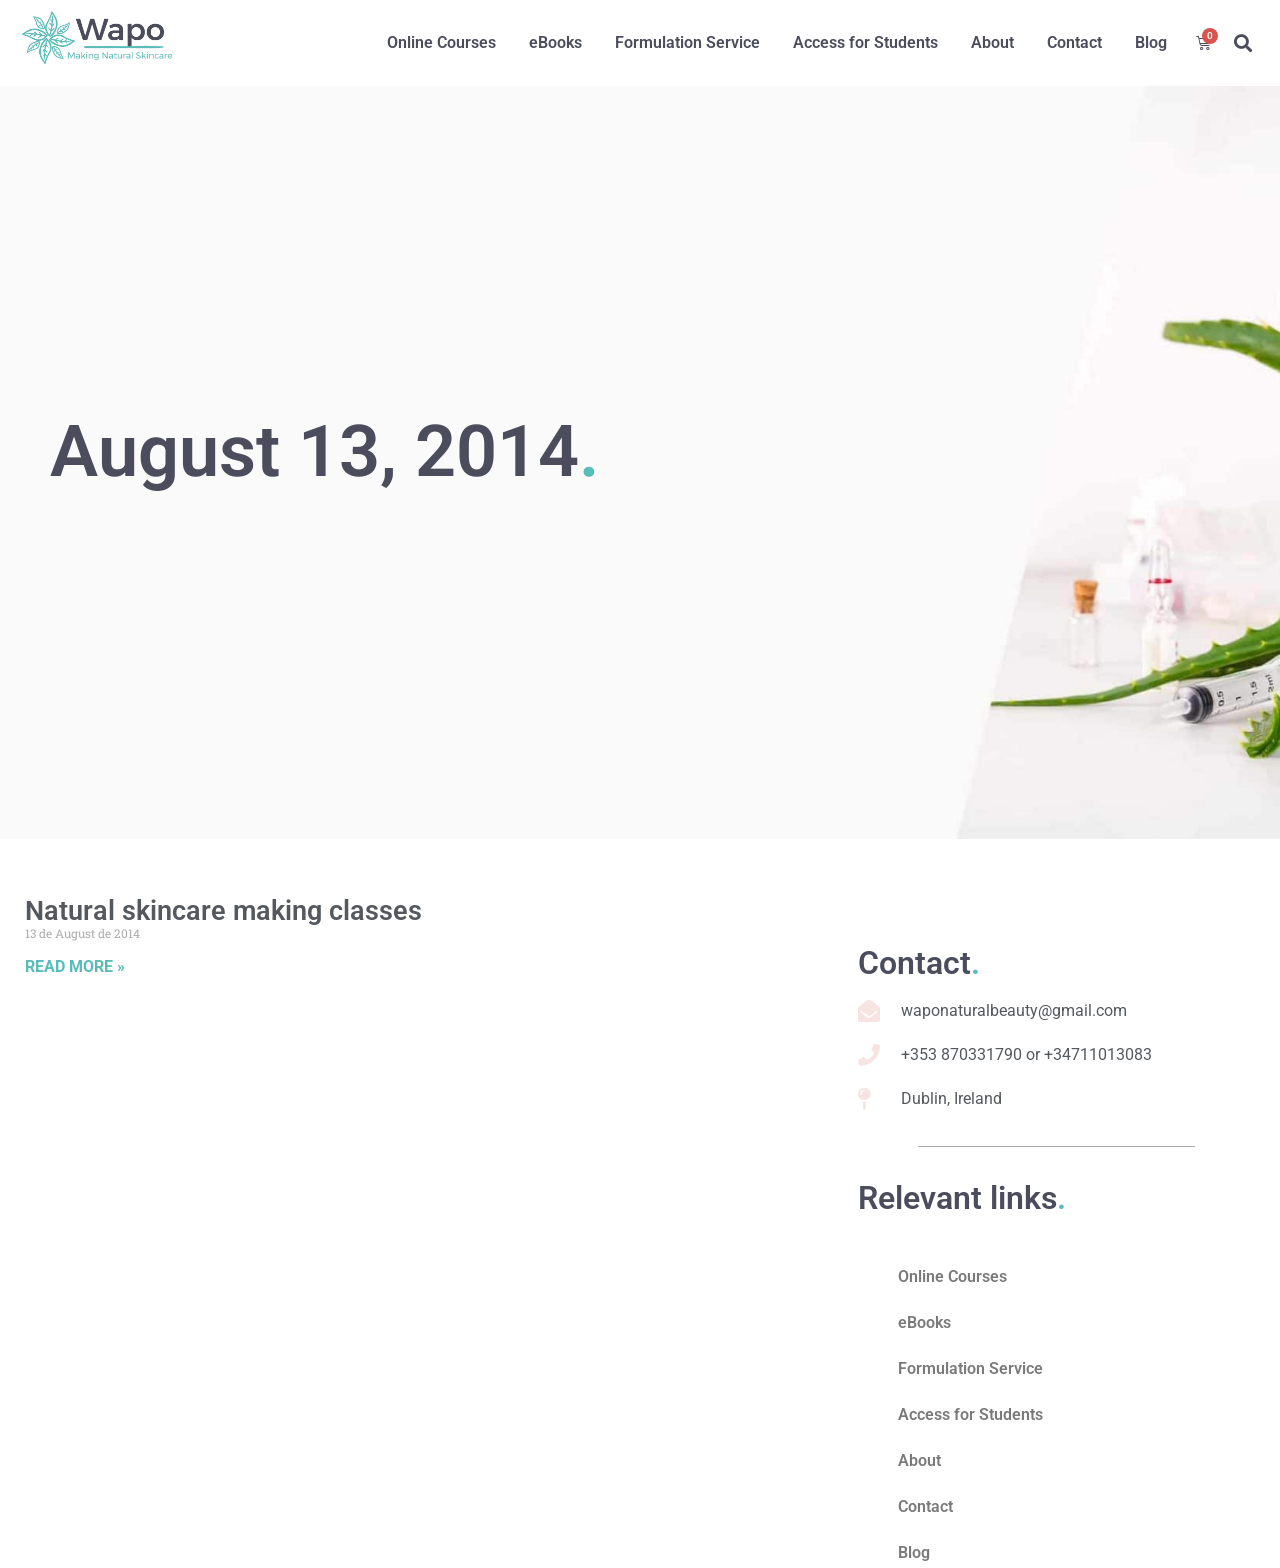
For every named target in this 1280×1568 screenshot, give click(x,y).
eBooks (555, 42)
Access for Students (865, 42)
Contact (1074, 42)
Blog (1151, 42)
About (992, 42)
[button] (1242, 43)
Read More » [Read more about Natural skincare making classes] (75, 966)
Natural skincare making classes (223, 911)
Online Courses (441, 42)
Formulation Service (687, 42)
